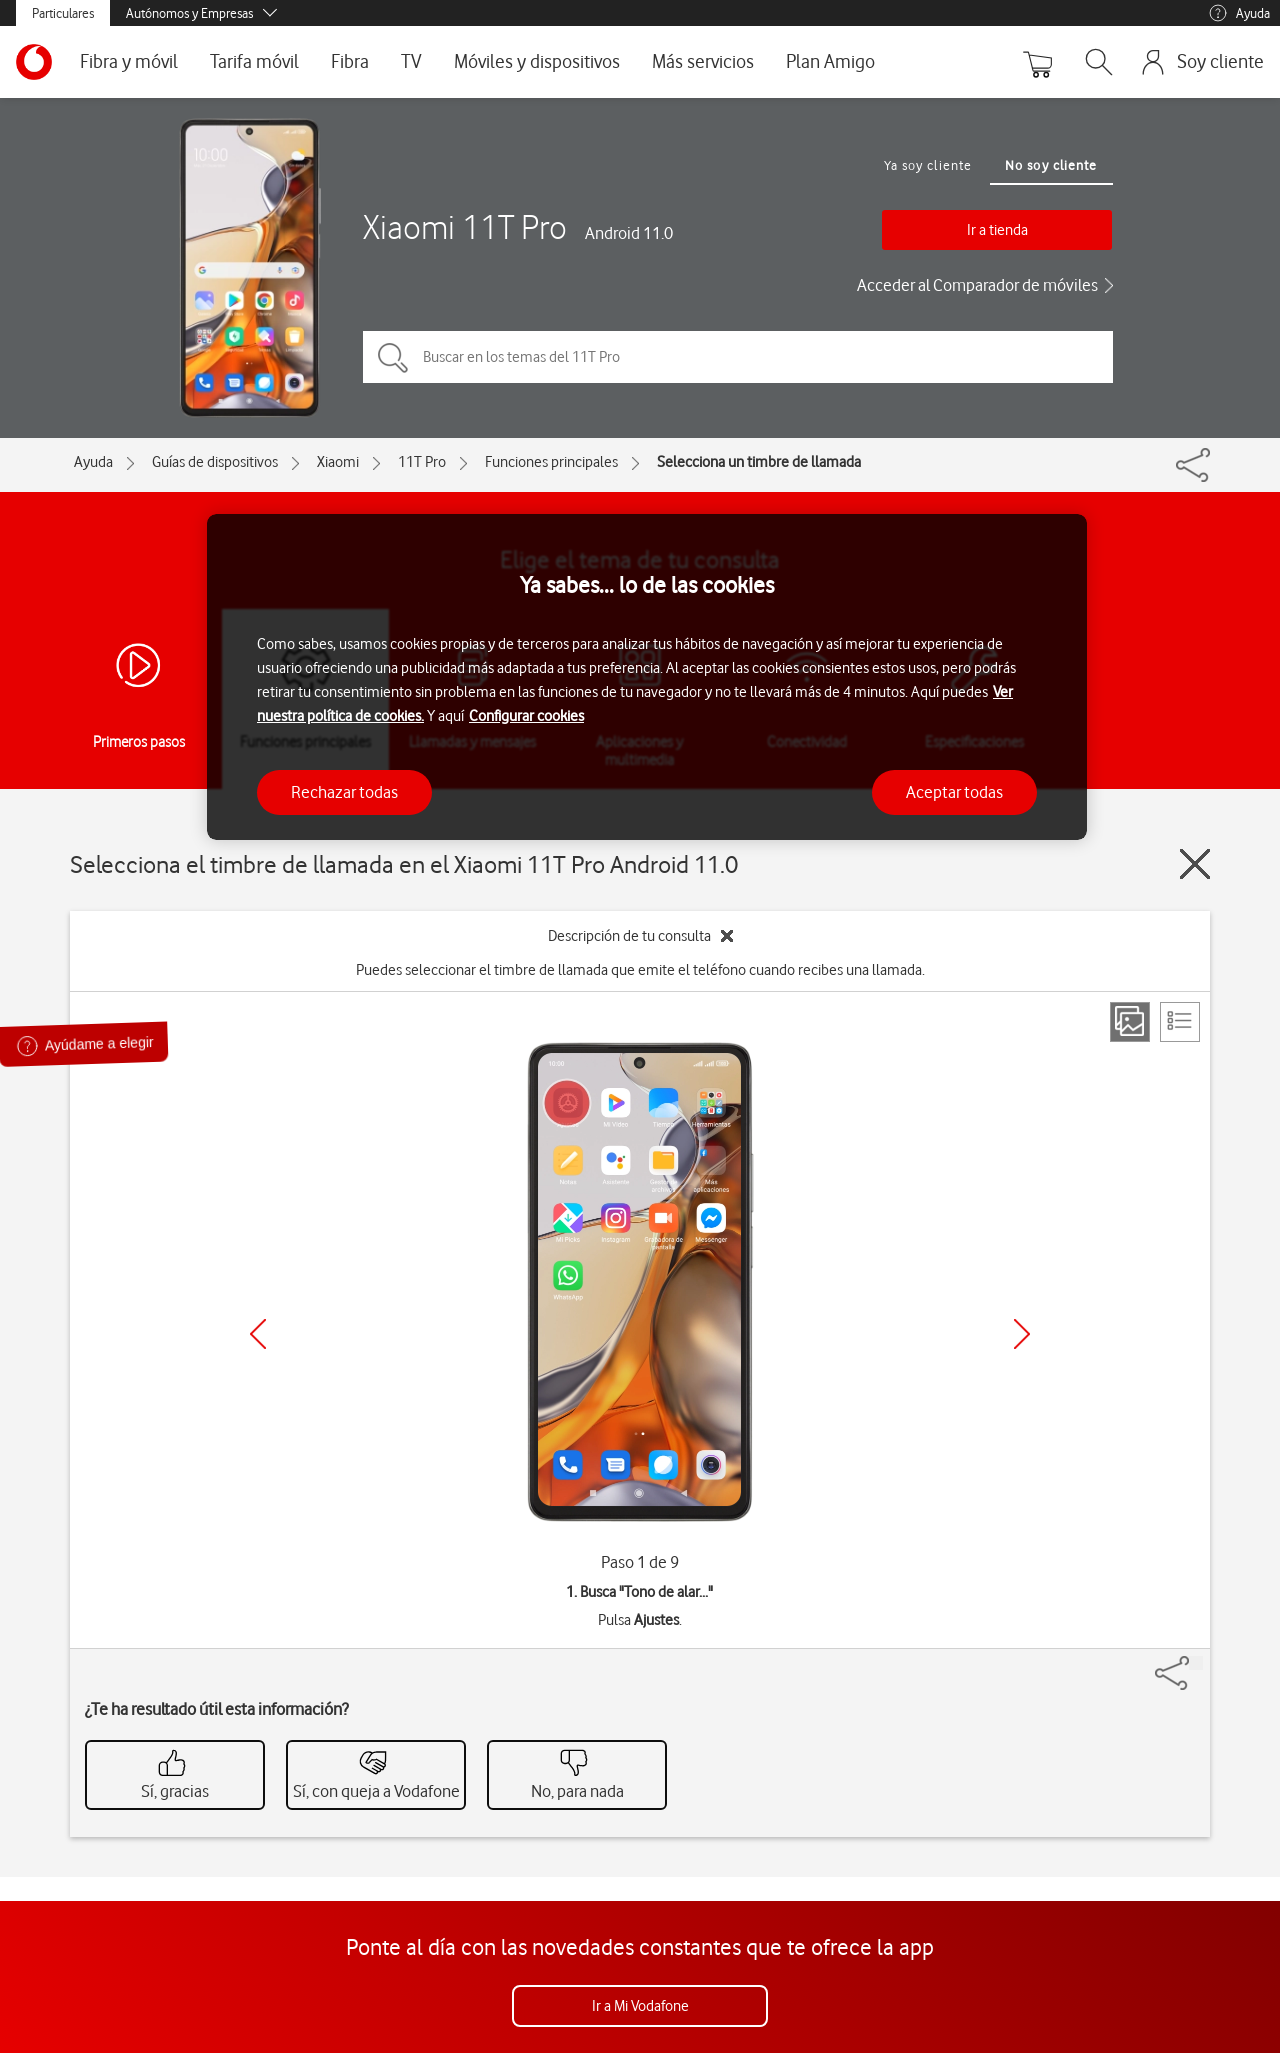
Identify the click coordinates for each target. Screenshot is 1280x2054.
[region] (647, 677)
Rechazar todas (344, 792)
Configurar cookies (526, 716)
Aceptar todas (954, 792)
